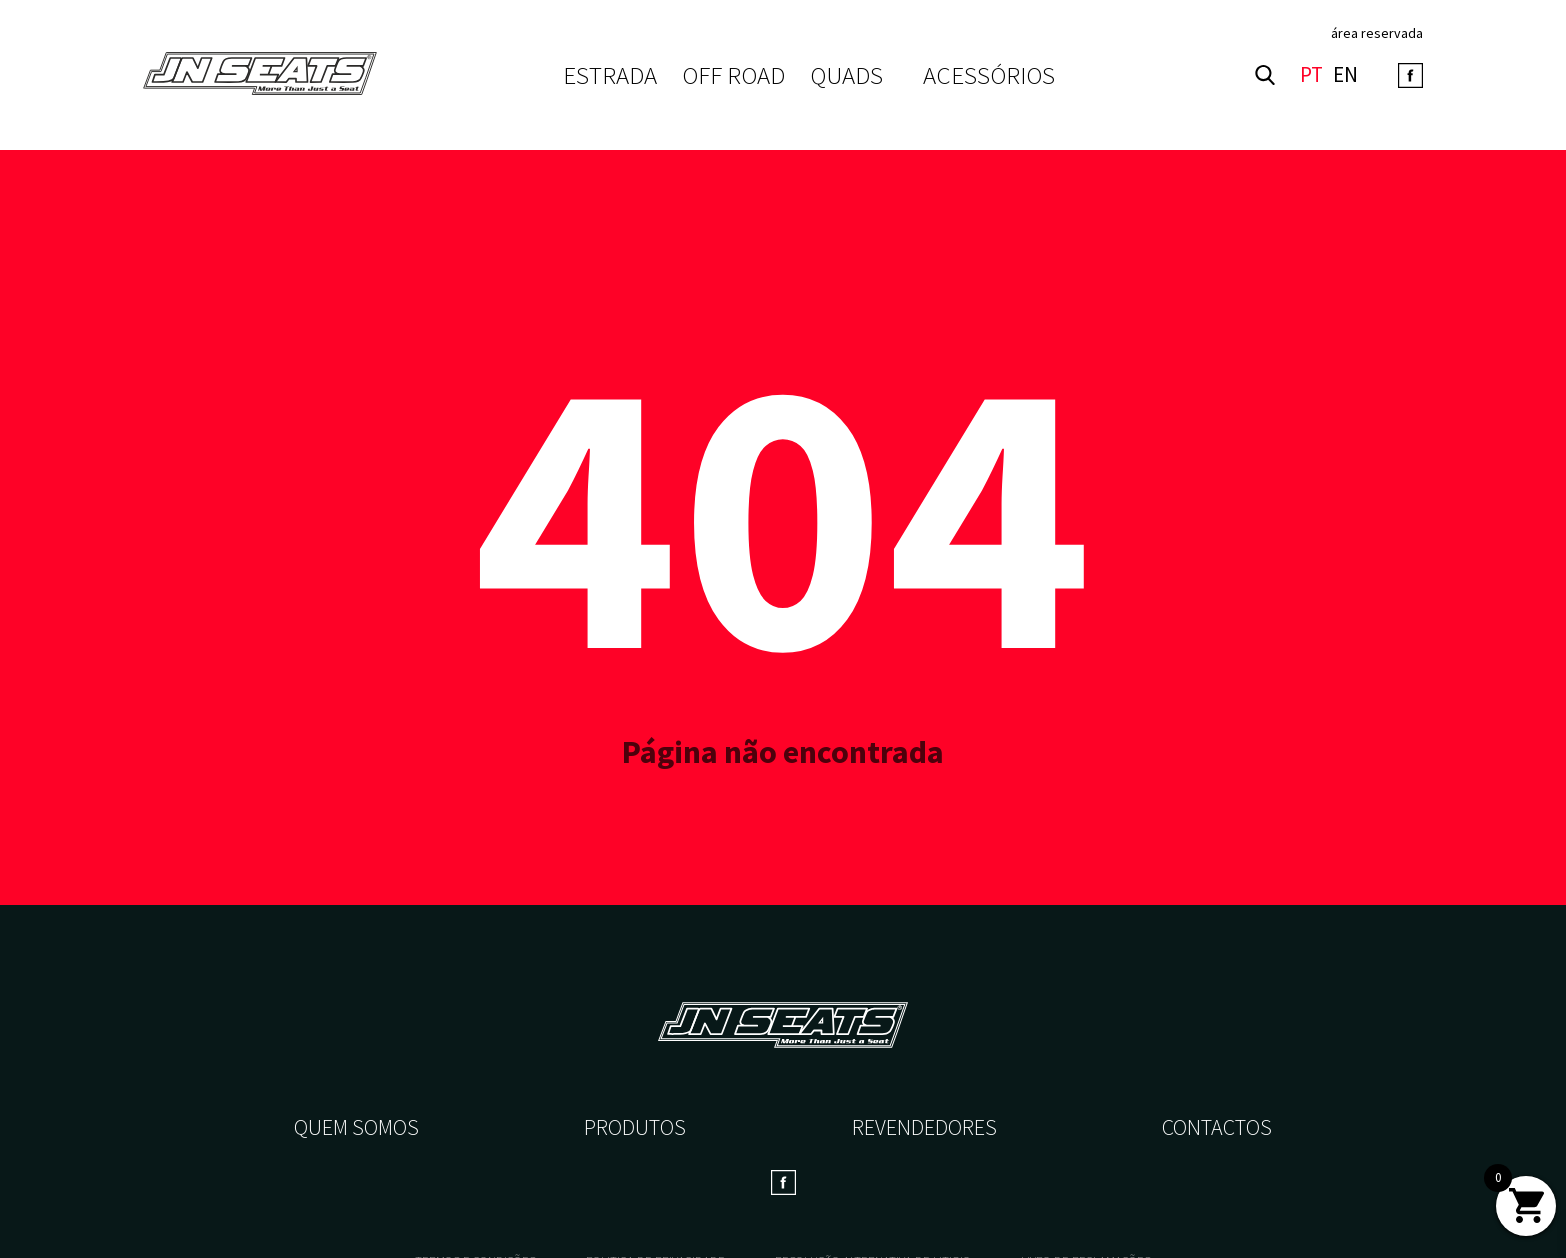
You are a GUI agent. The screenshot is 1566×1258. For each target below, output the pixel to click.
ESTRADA (610, 75)
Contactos (1217, 1127)
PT (1311, 75)
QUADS (846, 75)
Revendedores (924, 1127)
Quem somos (356, 1127)
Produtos (635, 1127)
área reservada (1377, 33)
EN (1345, 75)
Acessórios (989, 75)
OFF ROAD (733, 75)
